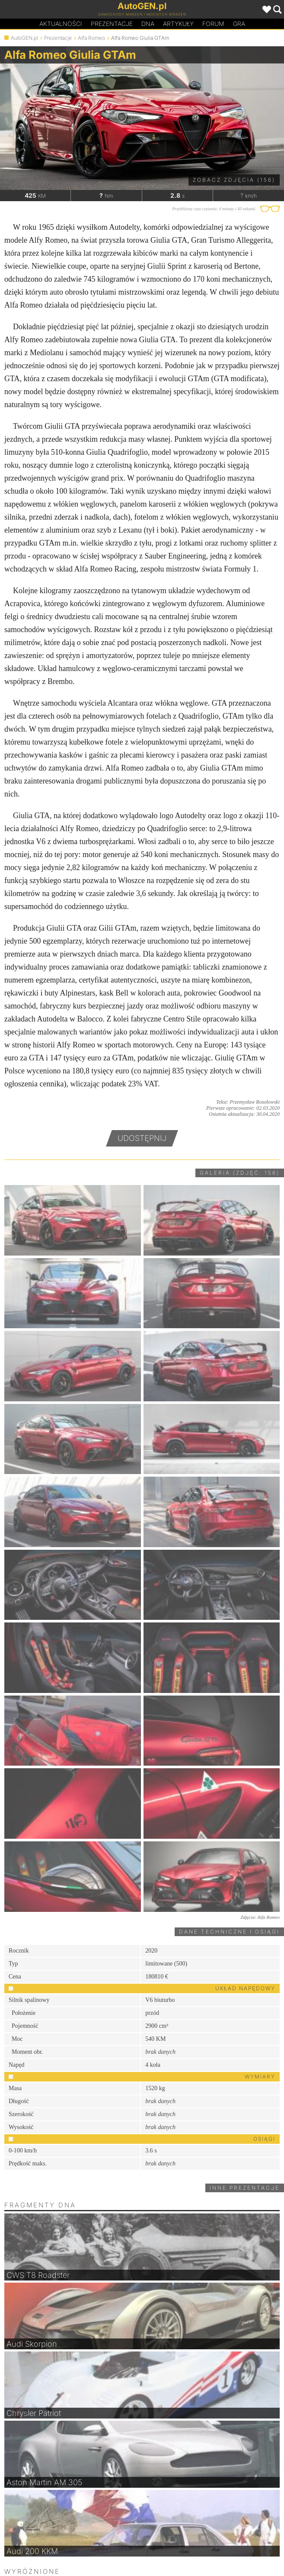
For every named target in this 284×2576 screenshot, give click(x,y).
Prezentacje (112, 23)
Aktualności (60, 23)
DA (147, 24)
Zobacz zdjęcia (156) (234, 180)
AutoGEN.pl (24, 38)
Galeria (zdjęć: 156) (240, 1172)
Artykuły (178, 23)
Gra (239, 23)
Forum (213, 23)
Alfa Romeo (91, 38)
